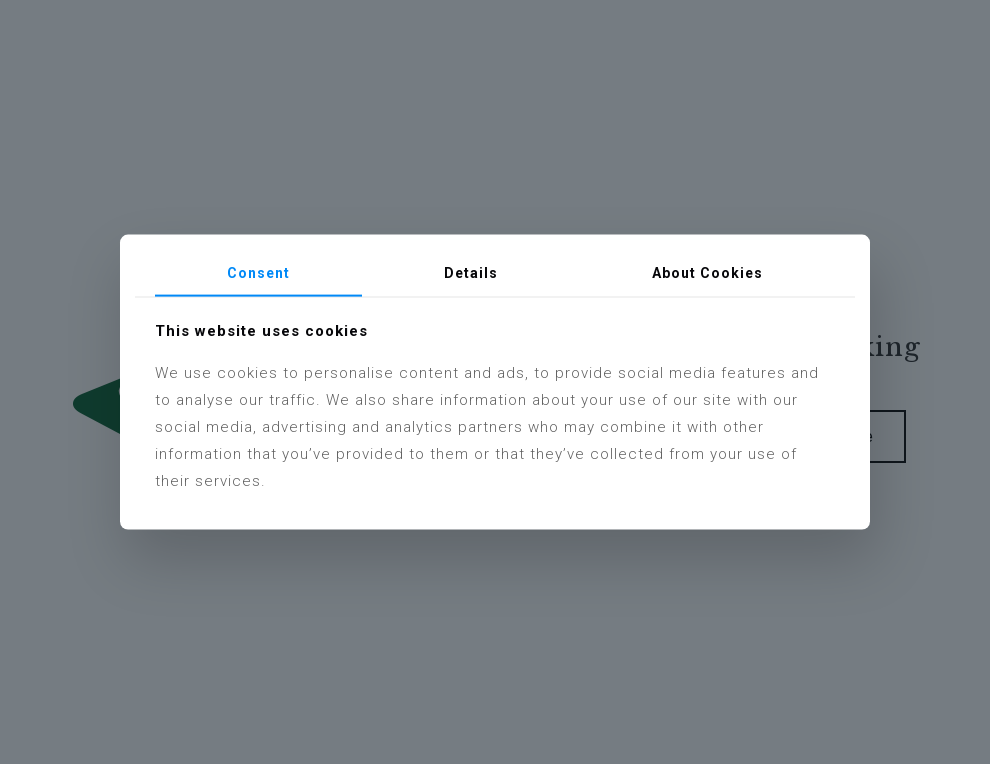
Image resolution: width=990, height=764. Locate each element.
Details (471, 273)
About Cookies (707, 273)
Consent (258, 273)
